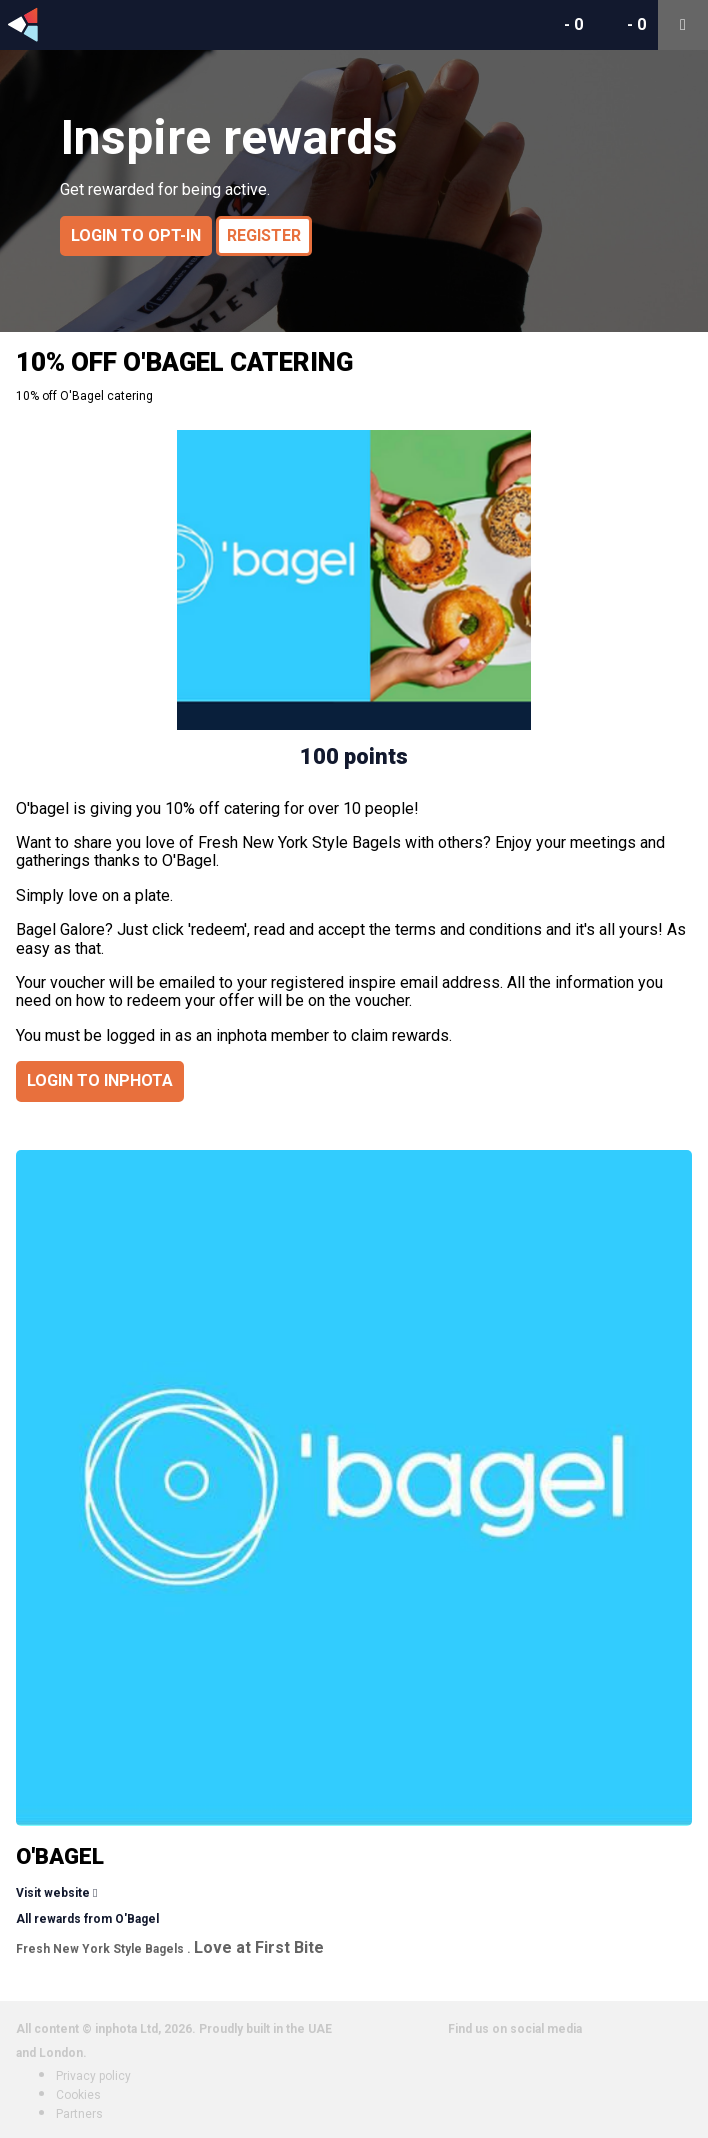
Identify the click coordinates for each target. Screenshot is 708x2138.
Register (264, 235)
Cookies (78, 2095)
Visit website (53, 1893)
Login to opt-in (136, 235)
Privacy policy (93, 2076)
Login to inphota (100, 1080)
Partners (79, 2114)
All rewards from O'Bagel (87, 1919)
